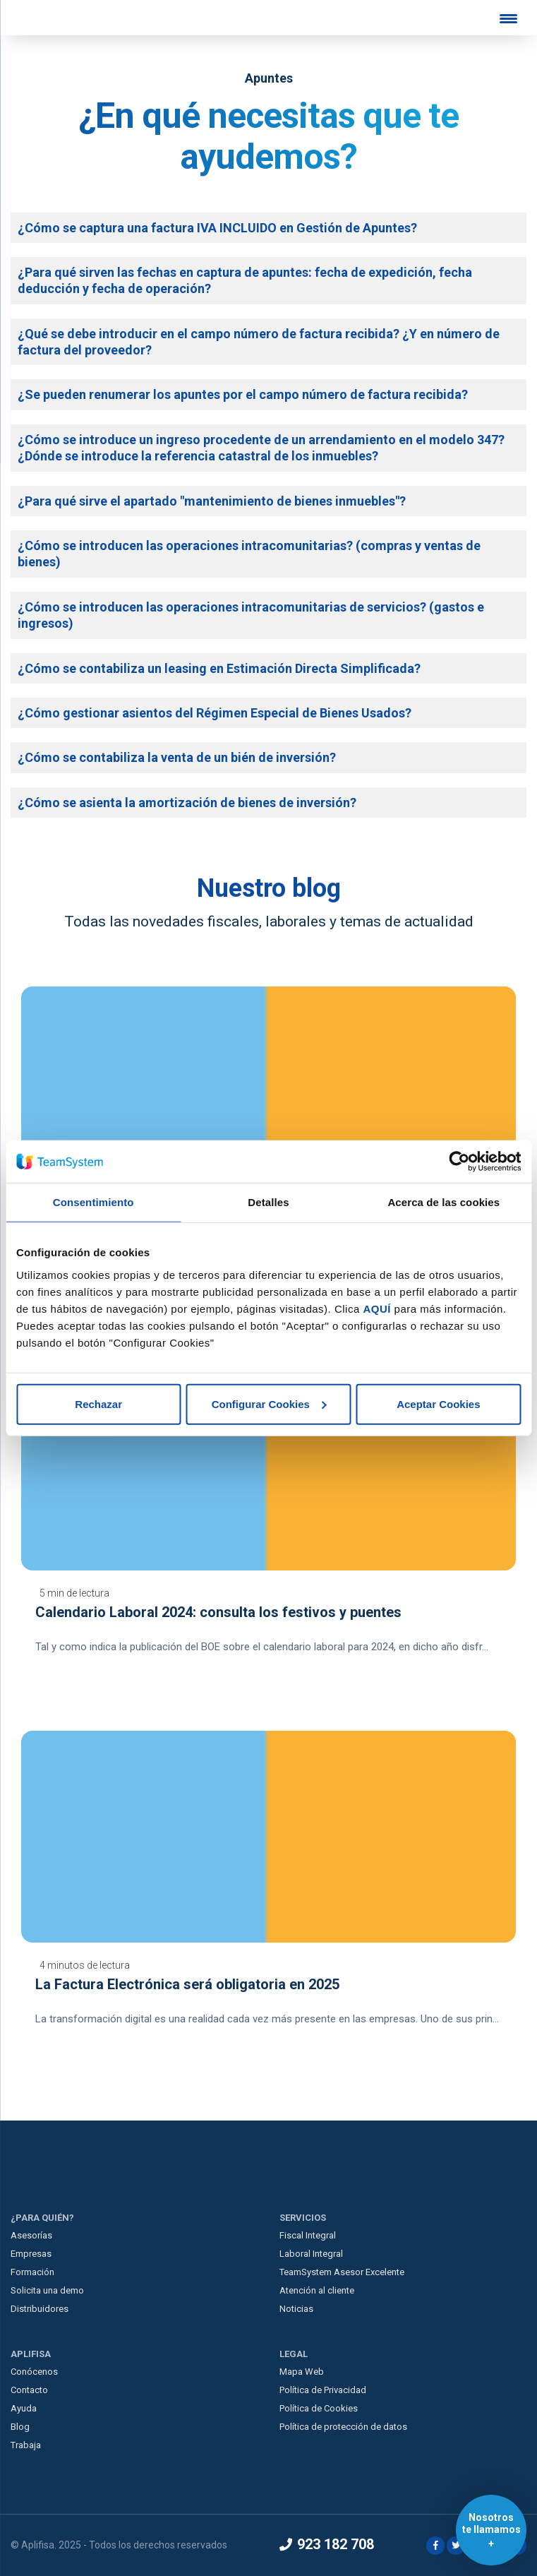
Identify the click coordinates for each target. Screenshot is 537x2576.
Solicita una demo (47, 2290)
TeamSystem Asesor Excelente (341, 2272)
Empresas (31, 2253)
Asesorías (31, 2235)
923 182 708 (326, 2544)
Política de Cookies (318, 2408)
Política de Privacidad (322, 2390)
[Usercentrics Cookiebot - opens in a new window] (459, 1161)
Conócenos (34, 2371)
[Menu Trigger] (508, 18)
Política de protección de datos (343, 2426)
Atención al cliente (316, 2290)
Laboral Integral (311, 2253)
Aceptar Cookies (438, 1403)
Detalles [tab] (268, 1202)
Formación (32, 2272)
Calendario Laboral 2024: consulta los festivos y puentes (218, 1612)
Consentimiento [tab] (93, 1202)
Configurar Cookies (269, 1403)
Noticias (296, 2308)
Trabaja (26, 2445)
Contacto (29, 2390)
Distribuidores (39, 2308)
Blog (20, 2426)
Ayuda (24, 2408)
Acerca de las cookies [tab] (443, 1202)
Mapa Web (301, 2371)
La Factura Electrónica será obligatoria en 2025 (187, 1984)
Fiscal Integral (307, 2235)
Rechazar (98, 1403)
